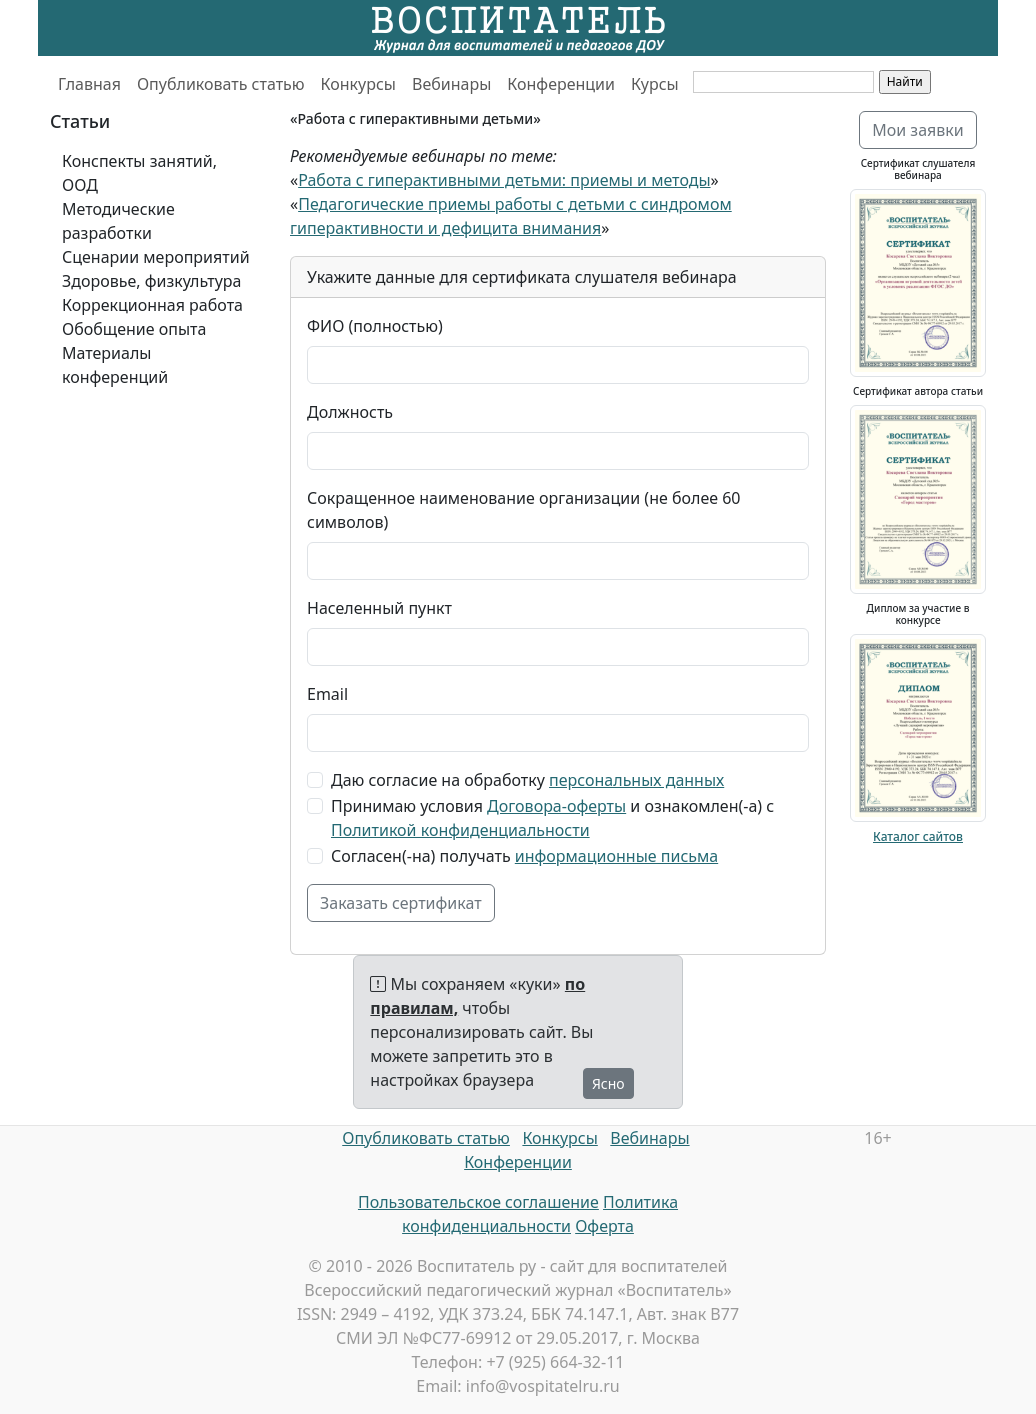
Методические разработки (118, 221)
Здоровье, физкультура (151, 281)
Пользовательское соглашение (478, 1202)
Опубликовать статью (221, 84)
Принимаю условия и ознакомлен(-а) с (552, 818)
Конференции (561, 84)
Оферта (604, 1226)
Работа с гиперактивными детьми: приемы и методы (504, 180)
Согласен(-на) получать (524, 856)
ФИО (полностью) (375, 326)
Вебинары (451, 84)
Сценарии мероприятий (156, 257)
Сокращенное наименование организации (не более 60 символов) (523, 510)
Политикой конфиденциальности (460, 830)
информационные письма (616, 856)
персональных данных (636, 780)
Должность (350, 412)
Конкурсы (358, 84)
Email (327, 694)
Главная (89, 84)
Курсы (655, 84)
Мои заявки (918, 130)
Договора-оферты (556, 806)
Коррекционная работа (152, 305)
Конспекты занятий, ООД (139, 173)
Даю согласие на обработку (527, 780)
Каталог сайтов (918, 836)
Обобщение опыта (134, 329)
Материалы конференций (115, 365)
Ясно (608, 1083)
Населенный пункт (379, 608)
